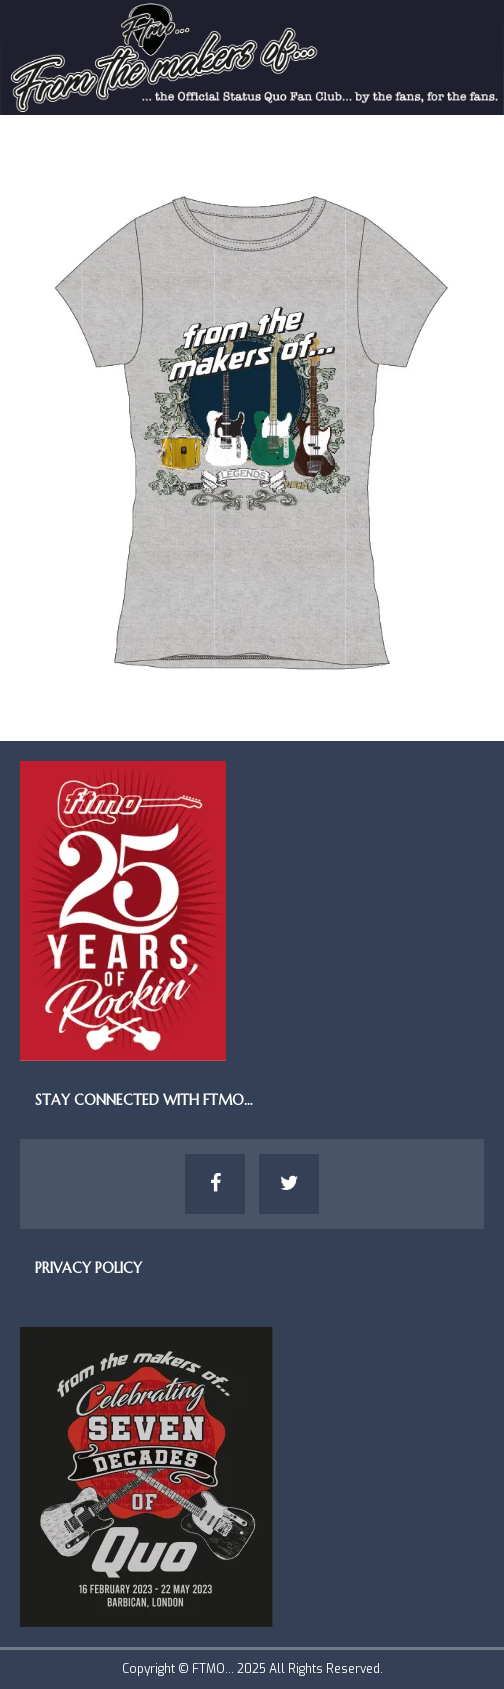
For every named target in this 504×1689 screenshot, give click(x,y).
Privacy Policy (88, 1268)
